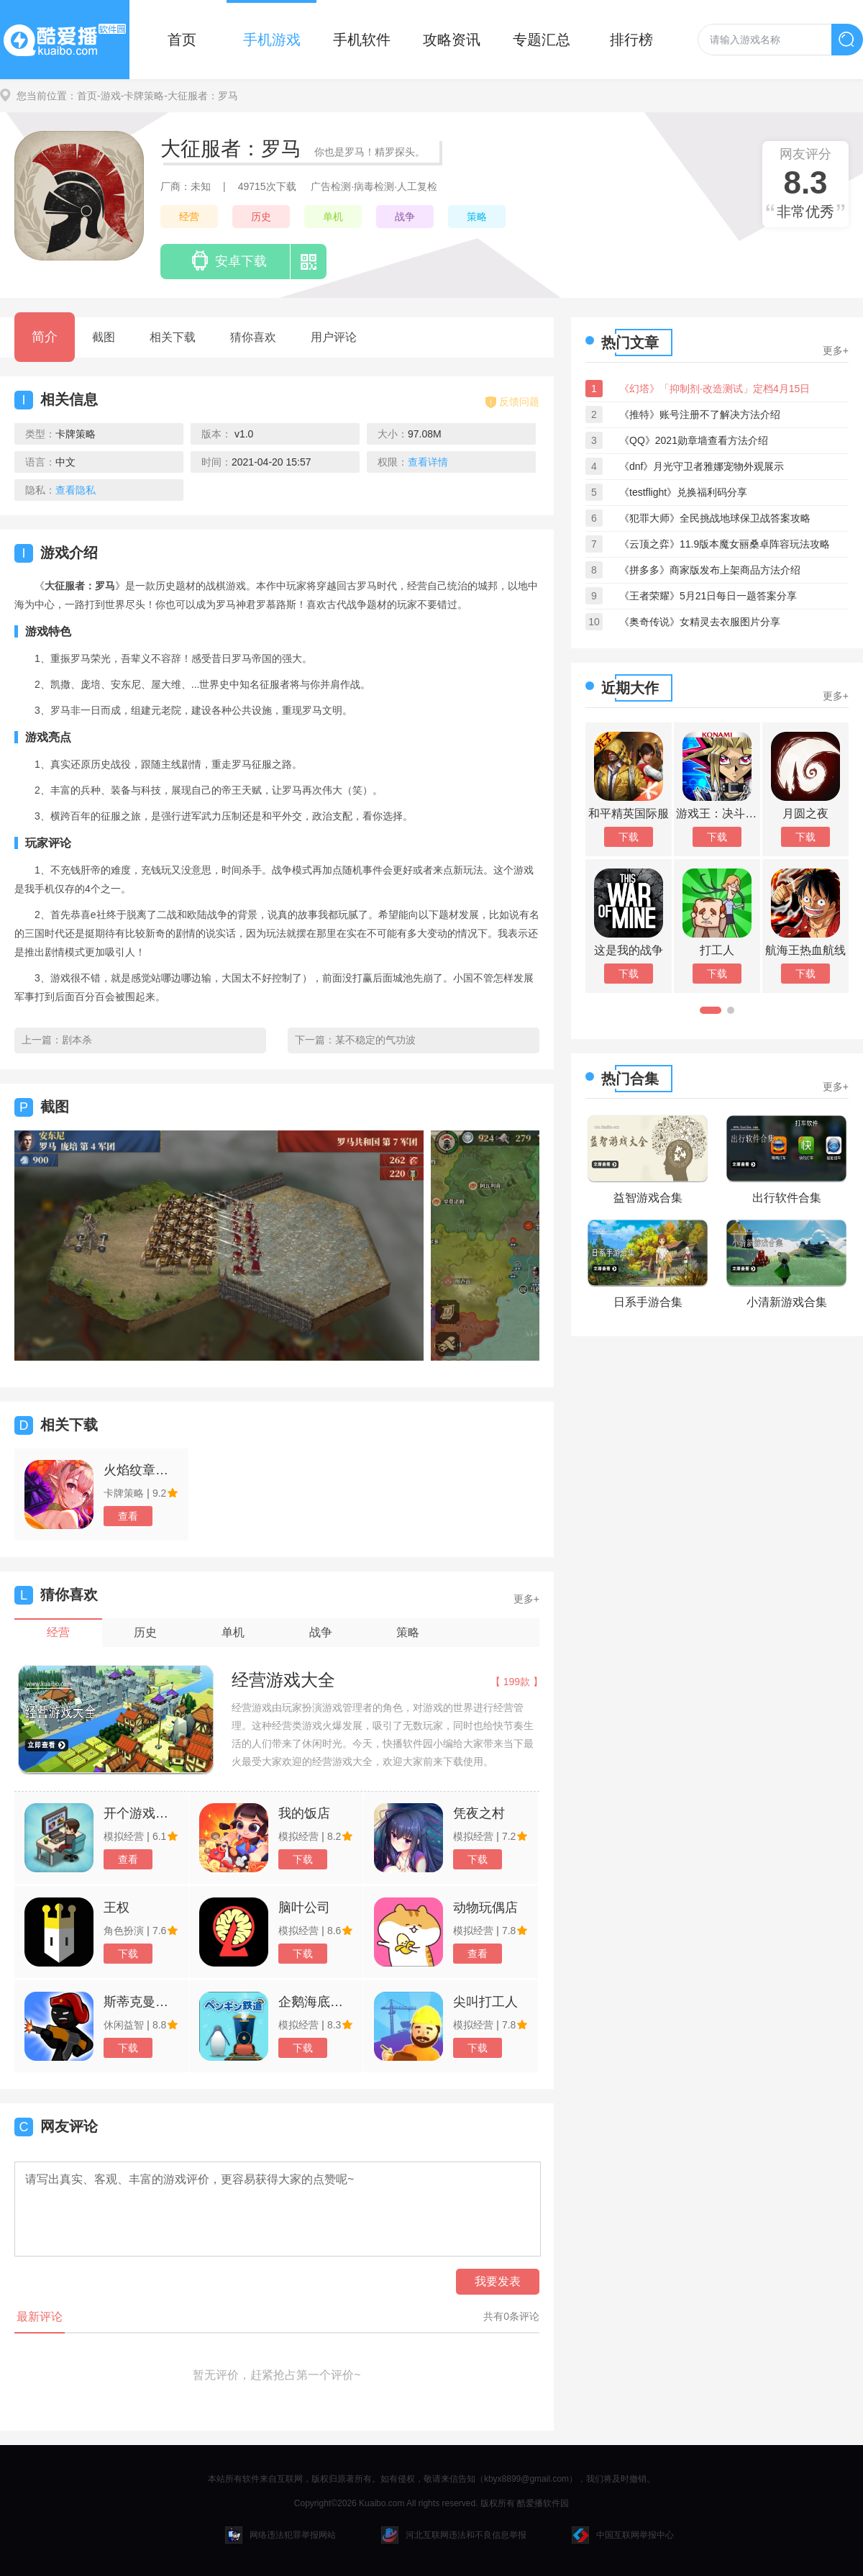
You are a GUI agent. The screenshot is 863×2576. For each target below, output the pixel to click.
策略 (477, 216)
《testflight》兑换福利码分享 (683, 492)
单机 (333, 216)
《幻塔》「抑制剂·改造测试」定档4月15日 (714, 388)
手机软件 (362, 39)
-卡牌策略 (143, 95)
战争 (405, 216)
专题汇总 (541, 39)
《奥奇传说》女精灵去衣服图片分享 (699, 621)
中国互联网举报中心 (623, 2535)
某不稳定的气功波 (375, 1040)
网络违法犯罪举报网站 (280, 2535)
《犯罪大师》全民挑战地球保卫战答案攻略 (715, 518)
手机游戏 (272, 39)
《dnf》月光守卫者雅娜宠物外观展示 (701, 466)
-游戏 (109, 95)
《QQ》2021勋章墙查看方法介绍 (693, 440)
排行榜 (631, 39)
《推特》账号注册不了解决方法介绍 (699, 414)
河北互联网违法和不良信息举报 (453, 2535)
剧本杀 (77, 1040)
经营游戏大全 (283, 1680)
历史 (261, 216)
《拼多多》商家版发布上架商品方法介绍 (709, 570)
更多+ (526, 1599)
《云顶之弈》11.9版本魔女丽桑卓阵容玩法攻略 (724, 544)
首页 (182, 39)
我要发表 (498, 2281)
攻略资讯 (451, 39)
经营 (189, 216)
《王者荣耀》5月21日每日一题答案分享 (708, 596)
